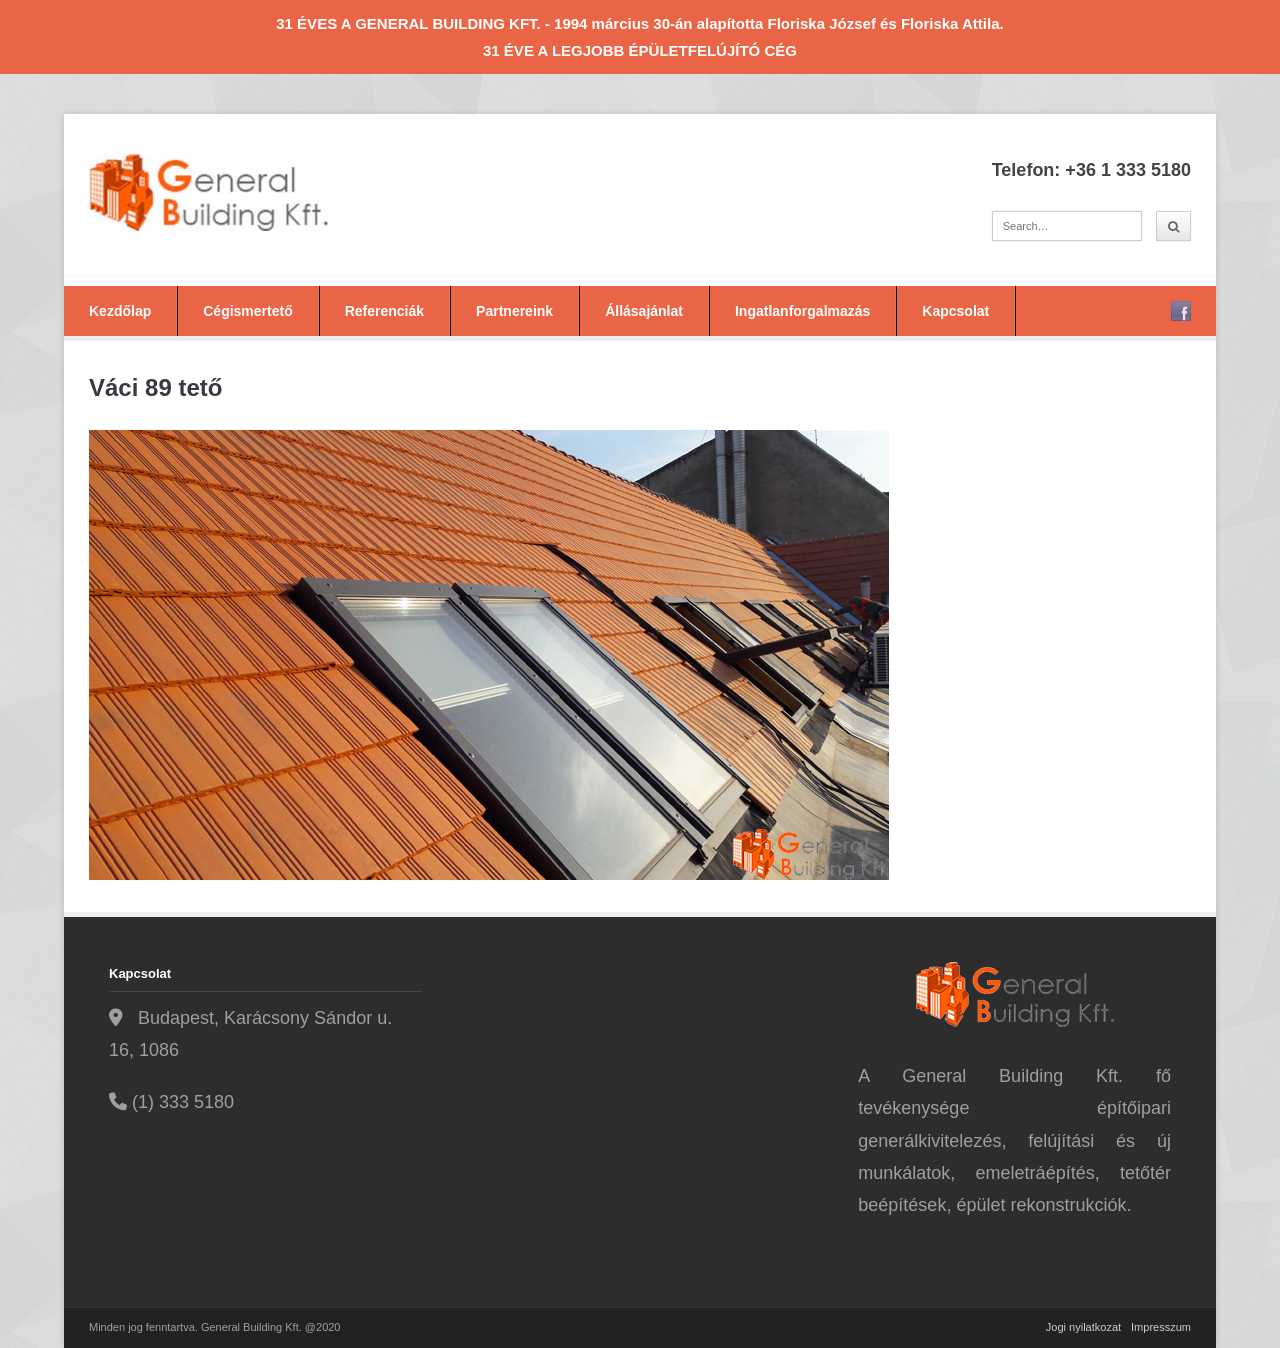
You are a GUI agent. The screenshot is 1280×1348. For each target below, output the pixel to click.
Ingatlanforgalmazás (802, 311)
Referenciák (384, 311)
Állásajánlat (644, 311)
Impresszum (1161, 1327)
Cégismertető (247, 311)
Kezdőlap (120, 311)
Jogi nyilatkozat (1083, 1327)
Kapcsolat (955, 311)
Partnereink (514, 311)
